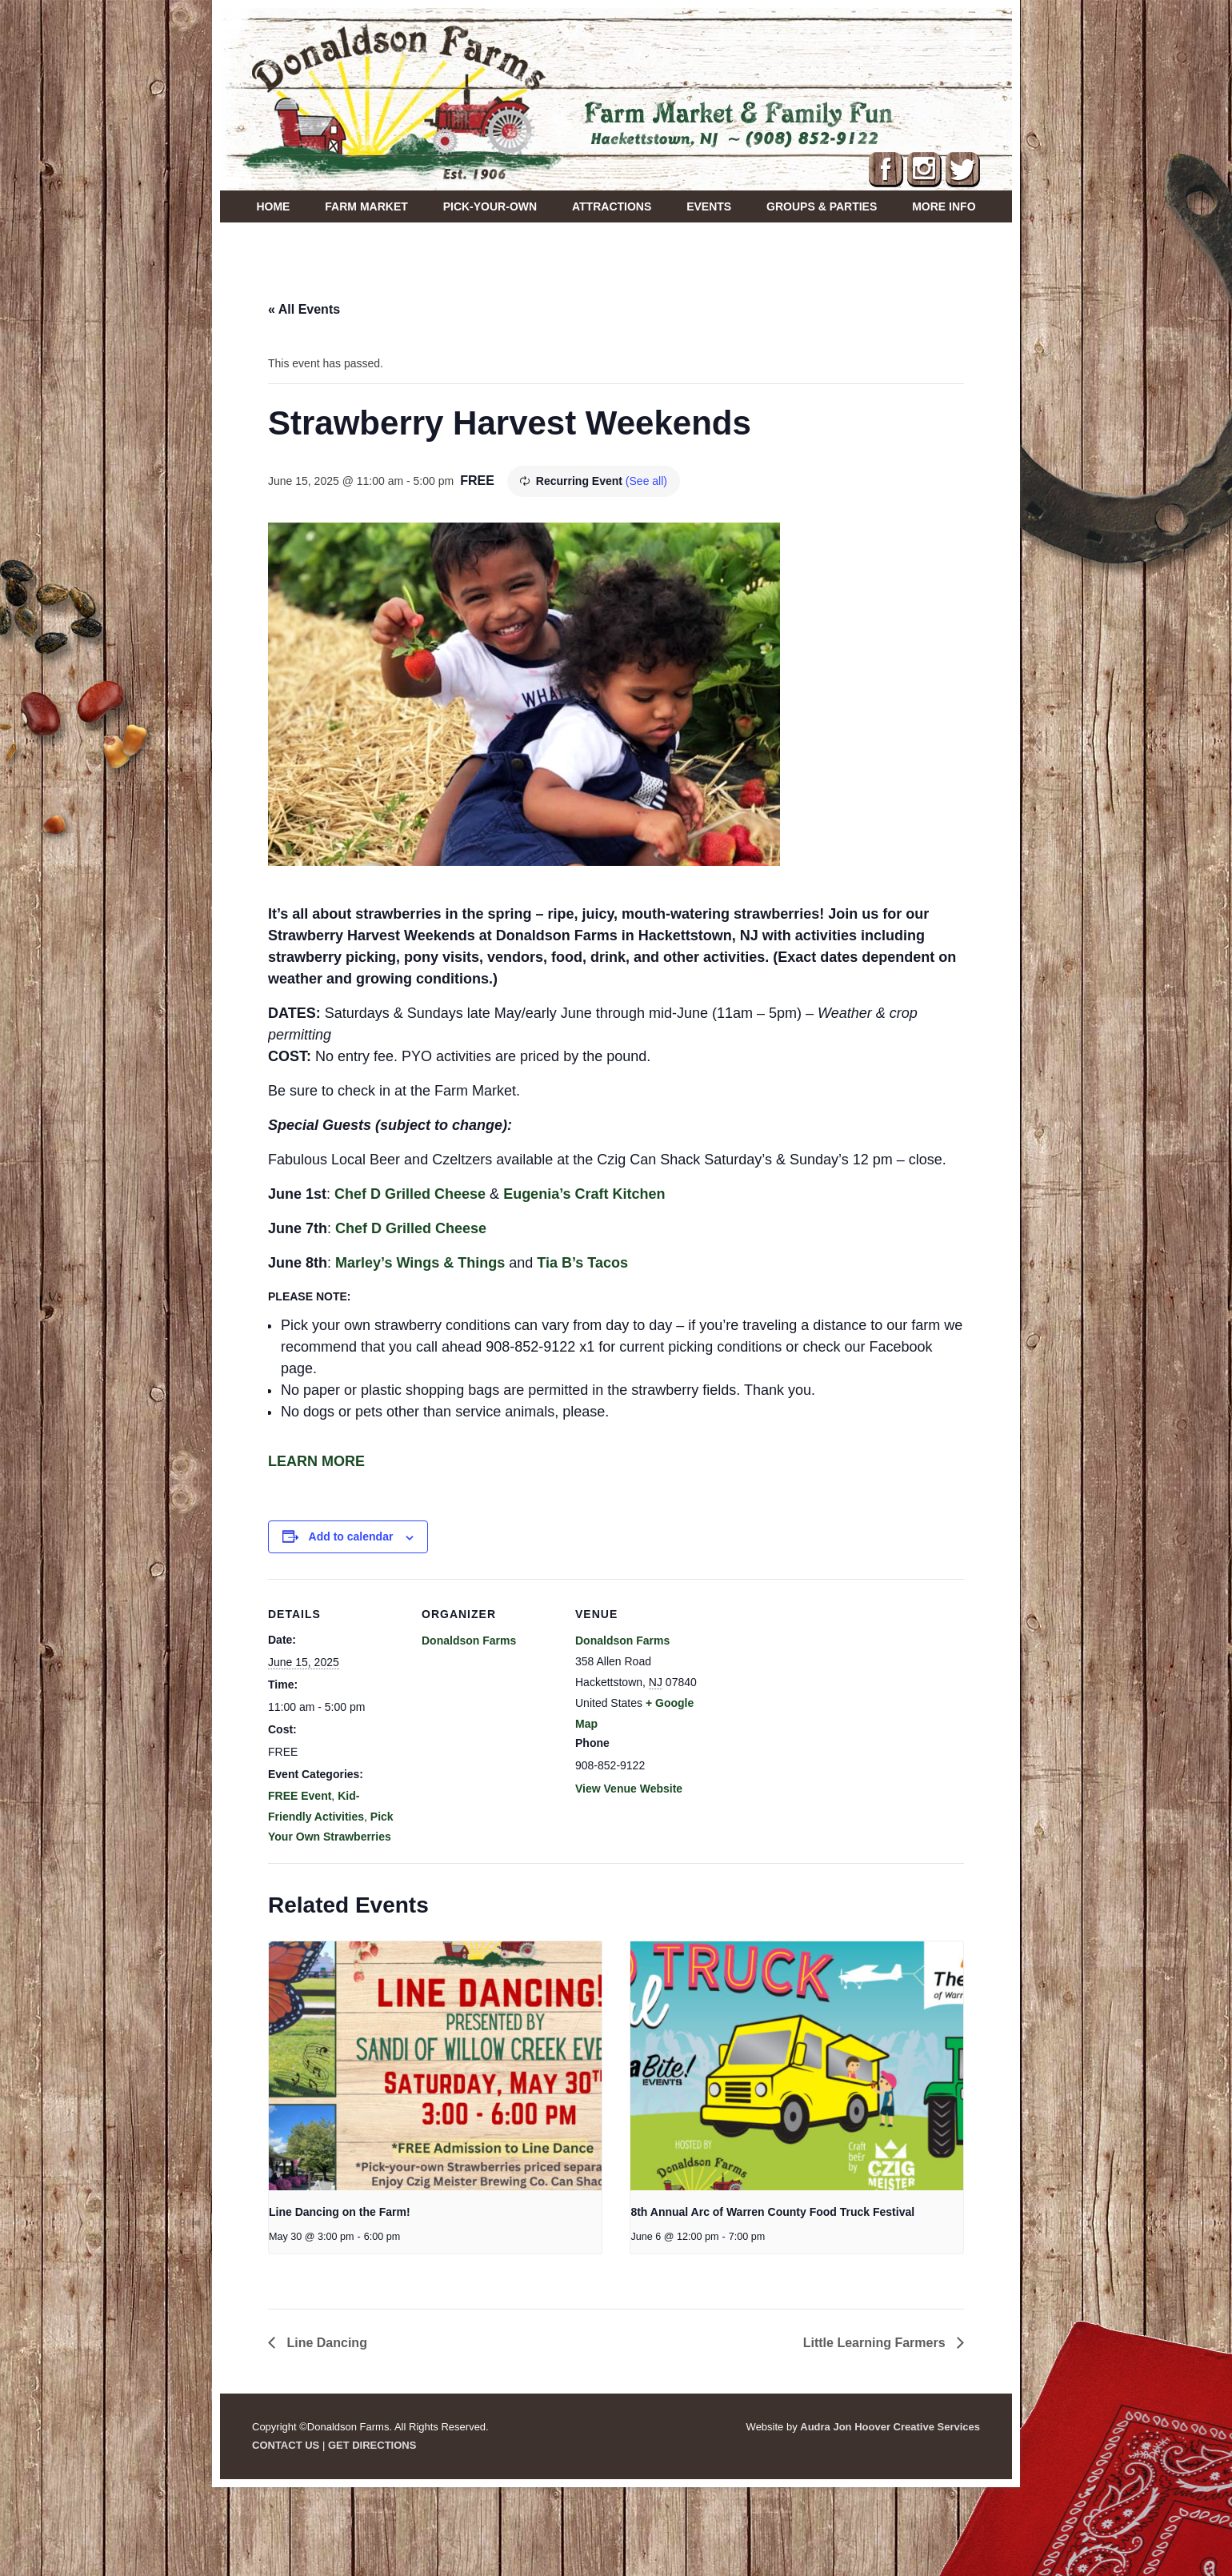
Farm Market (366, 206)
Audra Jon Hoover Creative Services (890, 2427)
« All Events (304, 309)
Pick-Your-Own (490, 206)
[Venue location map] (813, 1688)
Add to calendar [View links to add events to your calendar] (351, 1536)
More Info (943, 206)
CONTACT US (285, 2445)
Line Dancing (325, 2343)
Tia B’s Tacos (582, 1263)
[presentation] (435, 2066)
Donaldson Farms (469, 1640)
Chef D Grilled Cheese (410, 1194)
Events (708, 206)
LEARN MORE (316, 1461)
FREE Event (299, 1795)
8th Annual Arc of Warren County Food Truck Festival (772, 2211)
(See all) (646, 481)
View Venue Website (628, 1788)
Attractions (611, 206)
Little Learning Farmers (876, 2343)
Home (273, 206)
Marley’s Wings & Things (420, 1263)
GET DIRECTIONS (372, 2445)
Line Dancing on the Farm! (339, 2211)
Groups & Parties (821, 206)
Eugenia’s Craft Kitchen (586, 1194)
